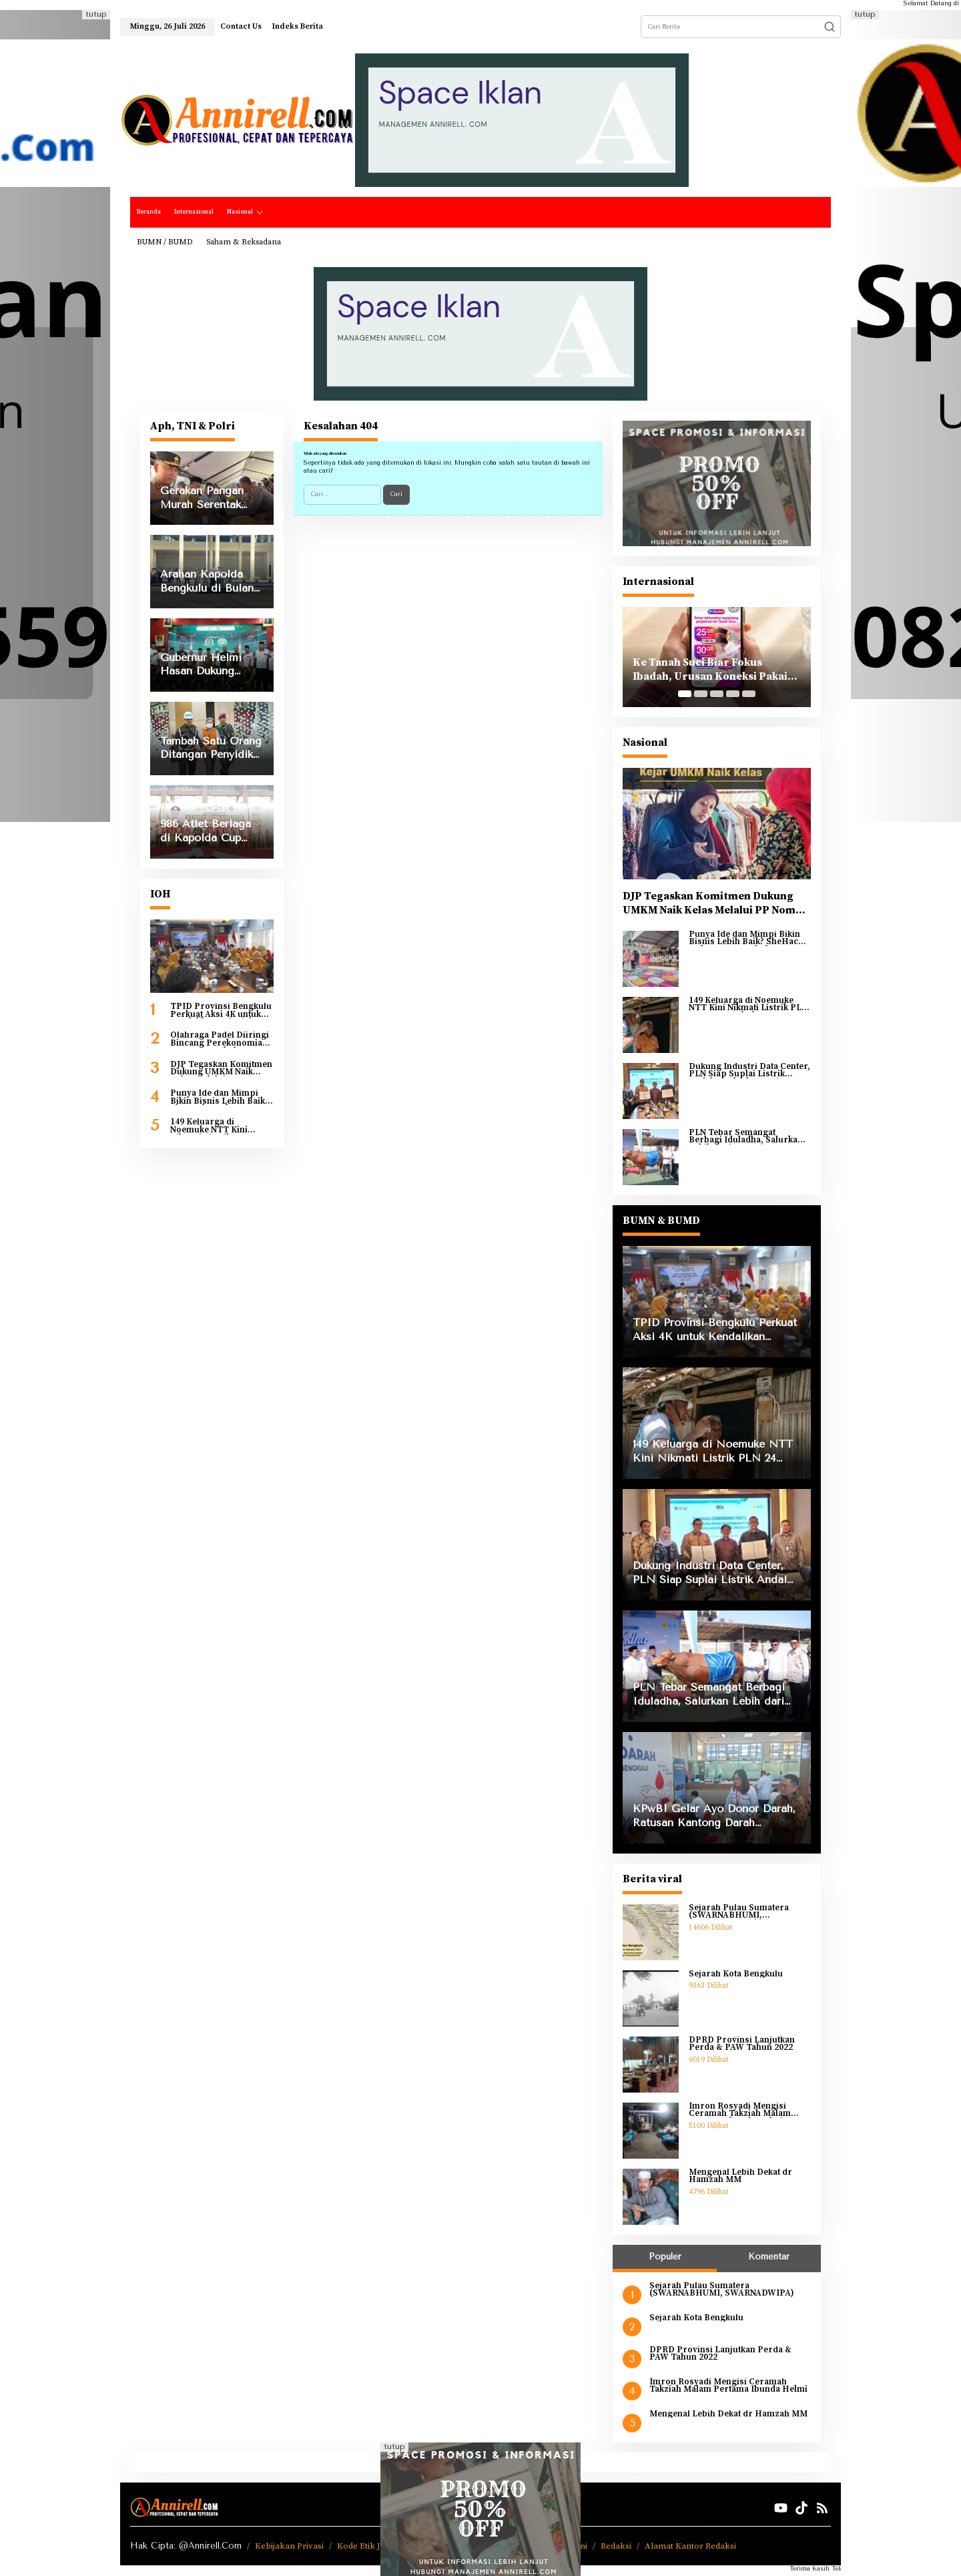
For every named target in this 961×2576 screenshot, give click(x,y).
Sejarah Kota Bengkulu (736, 1974)
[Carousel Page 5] (748, 693)
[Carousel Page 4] (732, 693)
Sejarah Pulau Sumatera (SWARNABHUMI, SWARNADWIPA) (739, 1912)
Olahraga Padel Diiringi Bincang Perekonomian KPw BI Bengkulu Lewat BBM (219, 1039)
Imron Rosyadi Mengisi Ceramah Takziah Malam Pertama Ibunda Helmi (740, 2110)
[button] (829, 26)
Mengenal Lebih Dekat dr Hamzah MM (740, 2176)
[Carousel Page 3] (716, 693)
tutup (96, 14)
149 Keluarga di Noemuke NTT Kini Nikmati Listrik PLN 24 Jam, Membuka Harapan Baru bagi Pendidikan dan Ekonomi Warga (220, 1126)
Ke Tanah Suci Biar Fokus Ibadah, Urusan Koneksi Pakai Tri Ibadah (710, 670)
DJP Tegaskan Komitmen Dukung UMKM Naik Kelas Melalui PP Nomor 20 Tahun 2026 (221, 1068)
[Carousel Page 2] (700, 693)
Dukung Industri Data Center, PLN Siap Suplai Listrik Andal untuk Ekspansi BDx (749, 1070)
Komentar (768, 2256)
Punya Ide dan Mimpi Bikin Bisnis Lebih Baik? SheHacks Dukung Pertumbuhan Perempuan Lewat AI (219, 1097)
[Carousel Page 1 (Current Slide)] (684, 693)
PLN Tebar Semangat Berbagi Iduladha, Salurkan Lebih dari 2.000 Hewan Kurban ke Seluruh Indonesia (749, 1136)
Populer (665, 2256)
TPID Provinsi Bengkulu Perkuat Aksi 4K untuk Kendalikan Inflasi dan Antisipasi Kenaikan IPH (221, 1010)
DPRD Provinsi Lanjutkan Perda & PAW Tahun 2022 (742, 2044)
